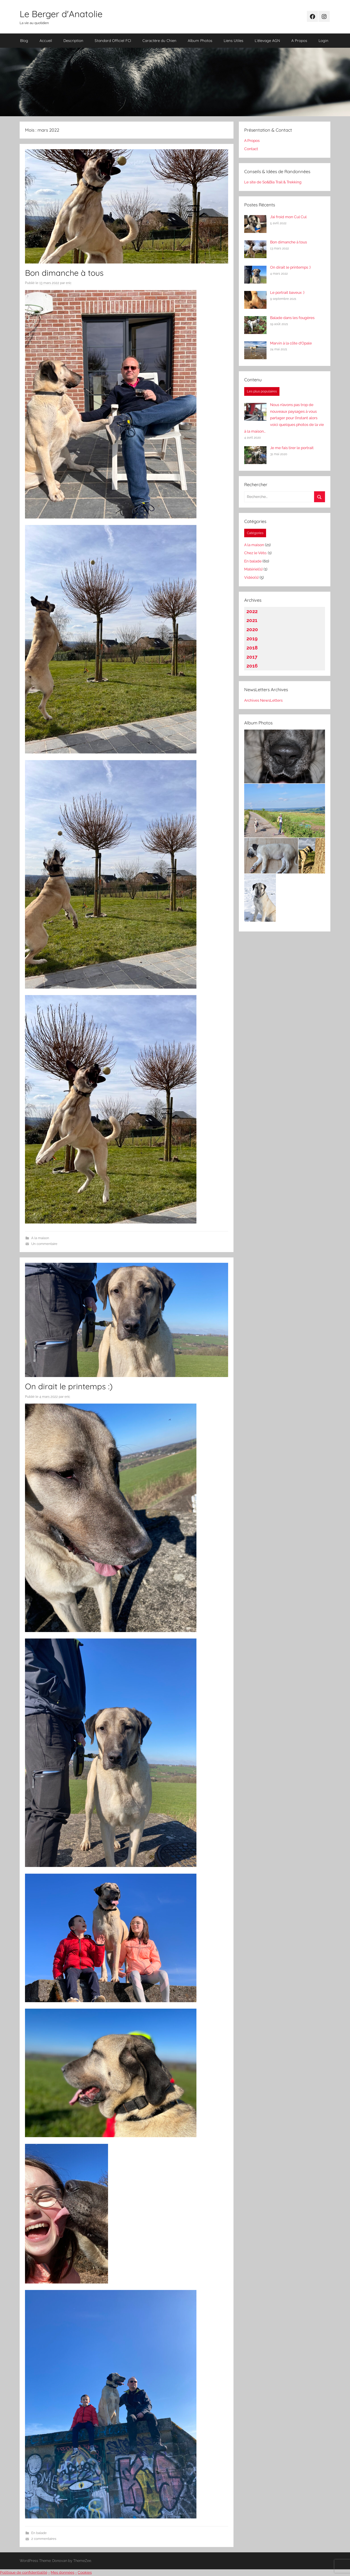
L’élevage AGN (267, 40)
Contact (251, 149)
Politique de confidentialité (23, 2572)
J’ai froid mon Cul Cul (288, 217)
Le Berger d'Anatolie (61, 13)
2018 (252, 648)
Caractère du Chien (159, 40)
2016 (252, 666)
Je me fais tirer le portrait (292, 448)
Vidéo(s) (251, 577)
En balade (39, 2533)
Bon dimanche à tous (64, 273)
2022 (252, 611)
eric (68, 283)
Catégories (255, 533)
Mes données (62, 2572)
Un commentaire (44, 1244)
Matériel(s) (253, 569)
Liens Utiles (233, 40)
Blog (24, 40)
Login (323, 40)
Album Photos (200, 40)
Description (73, 40)
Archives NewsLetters (263, 700)
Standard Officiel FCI (113, 40)
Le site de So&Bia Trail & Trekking (273, 182)
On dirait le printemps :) (68, 1386)
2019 (252, 638)
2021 (251, 620)
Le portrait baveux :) (287, 292)
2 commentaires (43, 2539)
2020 (252, 629)
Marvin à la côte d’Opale (291, 343)
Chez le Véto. (255, 553)
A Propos (299, 40)
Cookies (85, 2572)
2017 (251, 657)
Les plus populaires (262, 391)
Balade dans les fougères (292, 317)
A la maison (40, 1238)
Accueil (46, 40)
